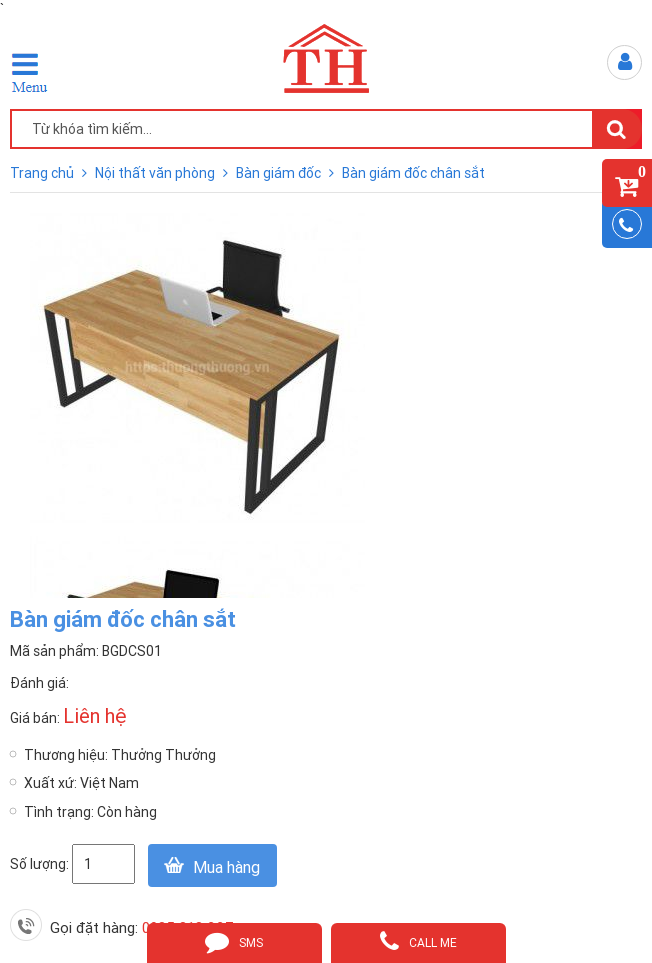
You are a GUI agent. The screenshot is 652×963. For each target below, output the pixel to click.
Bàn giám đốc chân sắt (413, 173)
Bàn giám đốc (280, 173)
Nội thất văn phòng (156, 173)
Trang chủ (43, 173)
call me (418, 941)
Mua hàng (226, 867)
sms (234, 941)
